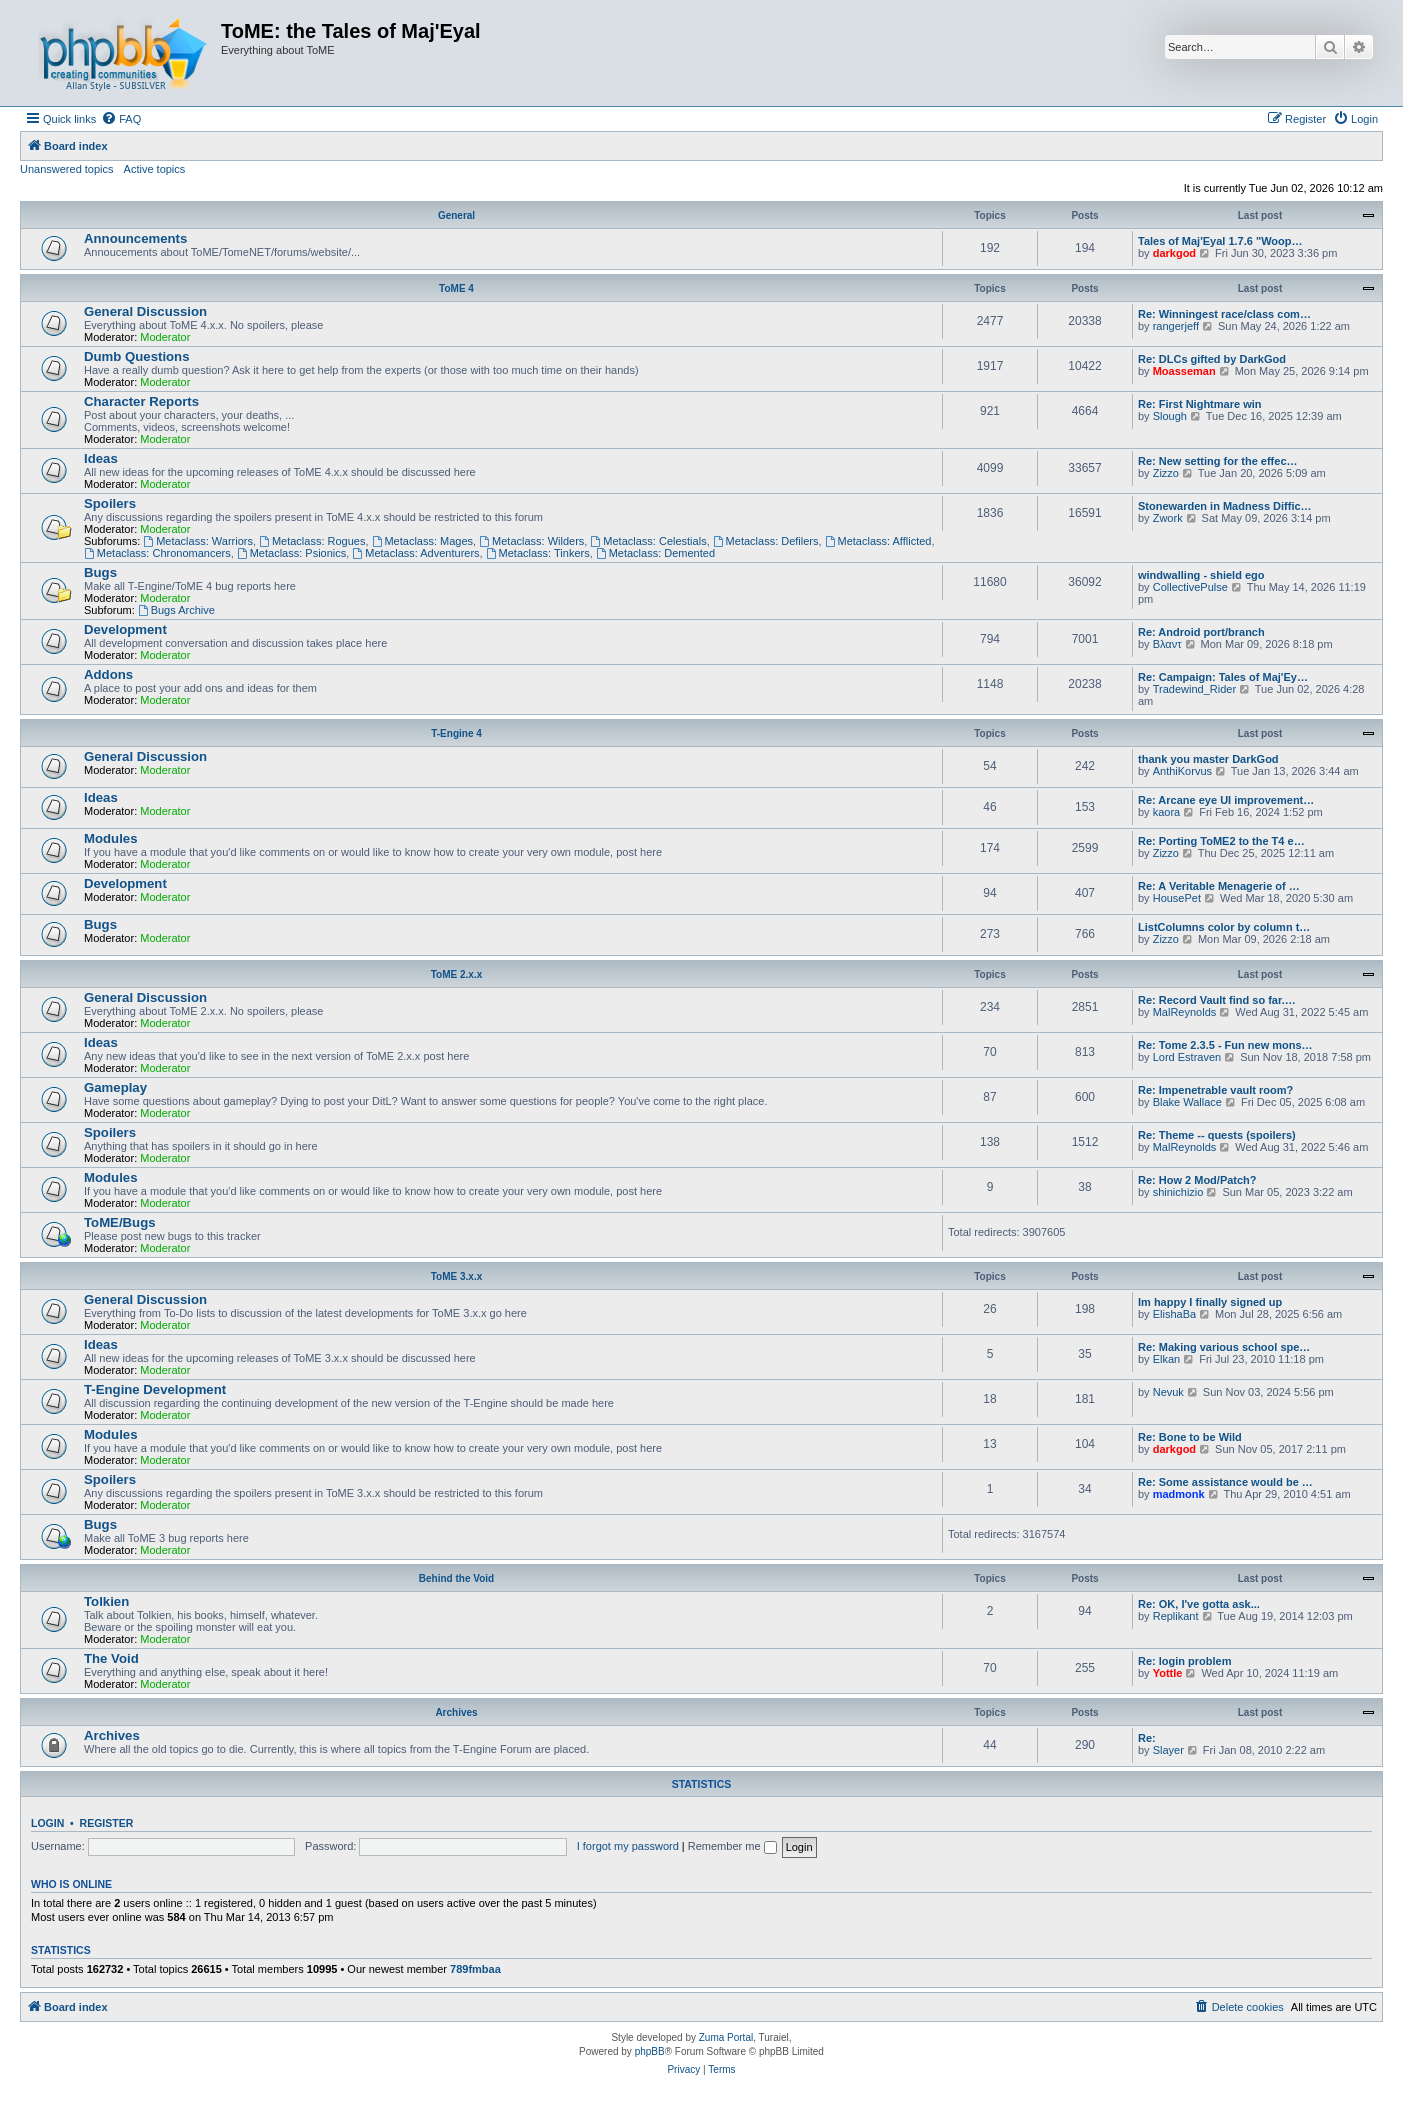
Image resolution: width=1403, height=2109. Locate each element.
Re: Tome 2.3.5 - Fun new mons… (1225, 1045)
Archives (456, 1712)
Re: (1147, 1738)
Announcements (135, 238)
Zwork (1168, 518)
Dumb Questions (137, 356)
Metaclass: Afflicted (878, 541)
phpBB (650, 2051)
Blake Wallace (1187, 1102)
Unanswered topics (67, 169)
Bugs (100, 572)
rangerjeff (1176, 326)
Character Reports (141, 401)
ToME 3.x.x (457, 1276)
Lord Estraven (1187, 1057)
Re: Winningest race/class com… (1224, 314)
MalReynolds (1185, 1012)
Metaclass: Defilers (766, 541)
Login (47, 1823)
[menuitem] (121, 119)
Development (125, 629)
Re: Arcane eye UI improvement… (1226, 800)
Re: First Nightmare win (1199, 404)
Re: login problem (1185, 1661)
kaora (1167, 812)
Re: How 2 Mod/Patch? (1197, 1180)
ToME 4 (456, 288)
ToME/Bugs (120, 1222)
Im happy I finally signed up (1210, 1302)
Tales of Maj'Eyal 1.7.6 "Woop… (1220, 241)
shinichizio (1178, 1192)
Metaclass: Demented (655, 553)
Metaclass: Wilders (531, 541)
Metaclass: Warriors (198, 541)
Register (107, 1823)
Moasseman (1184, 371)
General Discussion (145, 311)
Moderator (165, 337)
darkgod (1174, 253)
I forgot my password (628, 1846)
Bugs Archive (176, 610)
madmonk (1179, 1494)
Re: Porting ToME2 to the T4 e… (1221, 841)
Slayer (1168, 1750)
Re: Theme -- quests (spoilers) (1217, 1135)
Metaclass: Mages (423, 541)
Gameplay (115, 1087)
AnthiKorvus (1182, 771)
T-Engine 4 (456, 733)
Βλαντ (1167, 644)
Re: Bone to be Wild (1190, 1437)
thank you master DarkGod (1208, 759)
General (456, 215)
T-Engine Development (155, 1389)
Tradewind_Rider (1194, 689)
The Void (111, 1658)
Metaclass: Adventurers (415, 553)
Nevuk (1168, 1392)
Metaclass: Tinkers (538, 553)
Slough (1170, 416)
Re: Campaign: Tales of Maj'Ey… (1223, 677)
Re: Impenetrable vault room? (1215, 1090)
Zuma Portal (726, 2037)
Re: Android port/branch (1201, 632)
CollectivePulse (1190, 587)
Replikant (1176, 1616)
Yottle (1168, 1673)
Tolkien (106, 1601)
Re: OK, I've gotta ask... (1199, 1604)
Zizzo (1166, 473)
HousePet (1177, 898)
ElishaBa (1174, 1314)
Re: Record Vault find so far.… (1217, 1000)
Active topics (155, 169)
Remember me (732, 1846)
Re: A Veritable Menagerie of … (1219, 886)
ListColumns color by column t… (1224, 927)
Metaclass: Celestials (648, 541)
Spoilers (110, 503)
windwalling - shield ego (1201, 575)
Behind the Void (456, 1578)
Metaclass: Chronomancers (157, 553)
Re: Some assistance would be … (1225, 1482)
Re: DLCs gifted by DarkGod (1212, 359)
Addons (108, 674)
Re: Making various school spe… (1224, 1347)
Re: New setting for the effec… (1218, 461)
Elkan (1167, 1359)
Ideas (101, 458)
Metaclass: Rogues (312, 541)
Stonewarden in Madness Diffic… (1225, 506)
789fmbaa (475, 1969)
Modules (110, 838)
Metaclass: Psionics (291, 553)
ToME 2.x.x (457, 974)
